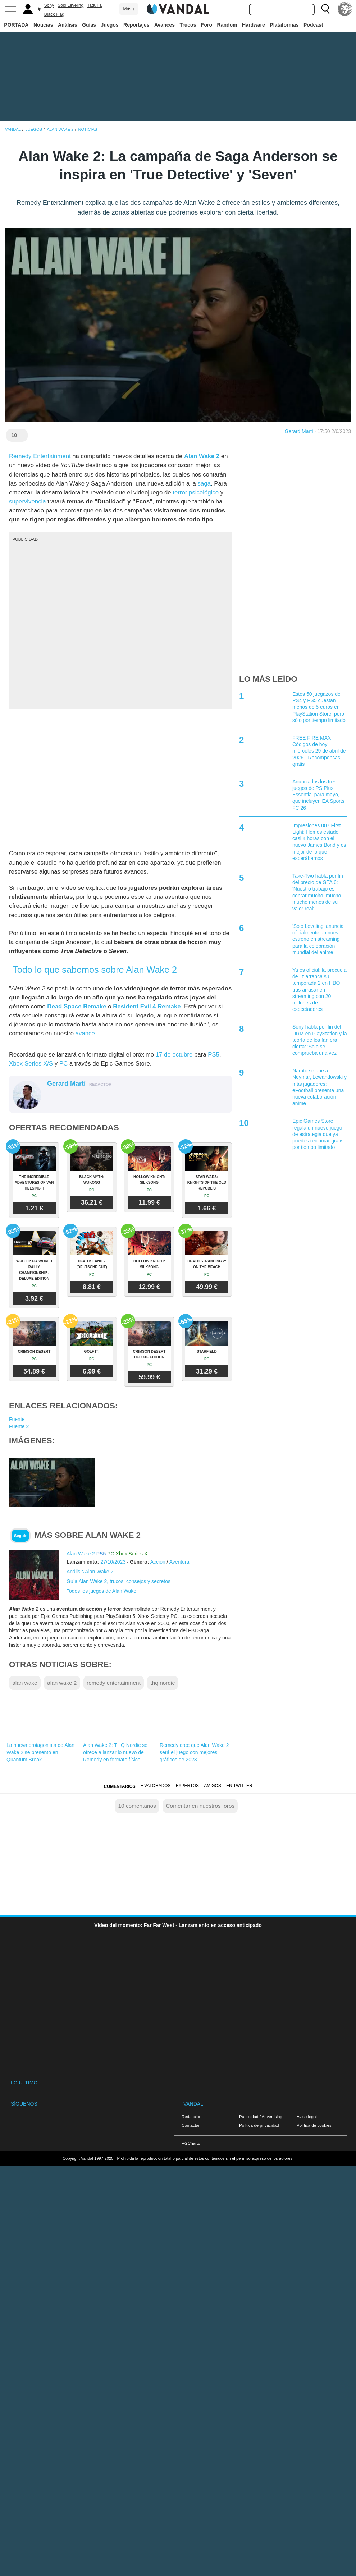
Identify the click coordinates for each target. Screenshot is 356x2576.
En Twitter (239, 1785)
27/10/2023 (112, 1562)
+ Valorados (155, 1785)
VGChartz (191, 2143)
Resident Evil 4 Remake (147, 1006)
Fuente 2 (19, 1426)
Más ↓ (128, 9)
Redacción (191, 2116)
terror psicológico (196, 492)
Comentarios (119, 1786)
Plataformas (284, 25)
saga (204, 483)
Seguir (20, 1535)
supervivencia (27, 501)
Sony (49, 5)
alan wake (24, 1683)
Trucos (188, 25)
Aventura (179, 1562)
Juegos (110, 25)
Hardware (253, 25)
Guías (89, 25)
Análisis (67, 25)
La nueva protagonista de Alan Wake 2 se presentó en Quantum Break (40, 1752)
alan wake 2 (62, 1683)
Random (227, 25)
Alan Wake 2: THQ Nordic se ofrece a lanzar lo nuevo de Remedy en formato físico (115, 1752)
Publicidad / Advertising (260, 2116)
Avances (164, 25)
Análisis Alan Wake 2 (90, 1571)
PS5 (213, 1054)
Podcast (313, 25)
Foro (206, 25)
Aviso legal (307, 2116)
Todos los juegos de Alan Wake (101, 1591)
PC (63, 1063)
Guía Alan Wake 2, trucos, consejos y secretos (118, 1581)
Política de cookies (314, 2125)
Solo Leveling (70, 5)
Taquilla (94, 5)
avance (85, 1033)
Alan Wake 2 (201, 456)
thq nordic (163, 1683)
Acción (157, 1562)
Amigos (212, 1785)
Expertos (187, 1785)
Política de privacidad (259, 2125)
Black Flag (54, 14)
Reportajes (136, 25)
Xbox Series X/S (31, 1063)
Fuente (17, 1419)
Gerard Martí (299, 431)
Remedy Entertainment (40, 456)
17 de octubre (174, 1054)
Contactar (191, 2125)
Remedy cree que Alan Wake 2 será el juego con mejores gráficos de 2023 (194, 1752)
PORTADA (16, 25)
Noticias (43, 25)
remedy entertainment (114, 1683)
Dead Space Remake (76, 1006)
